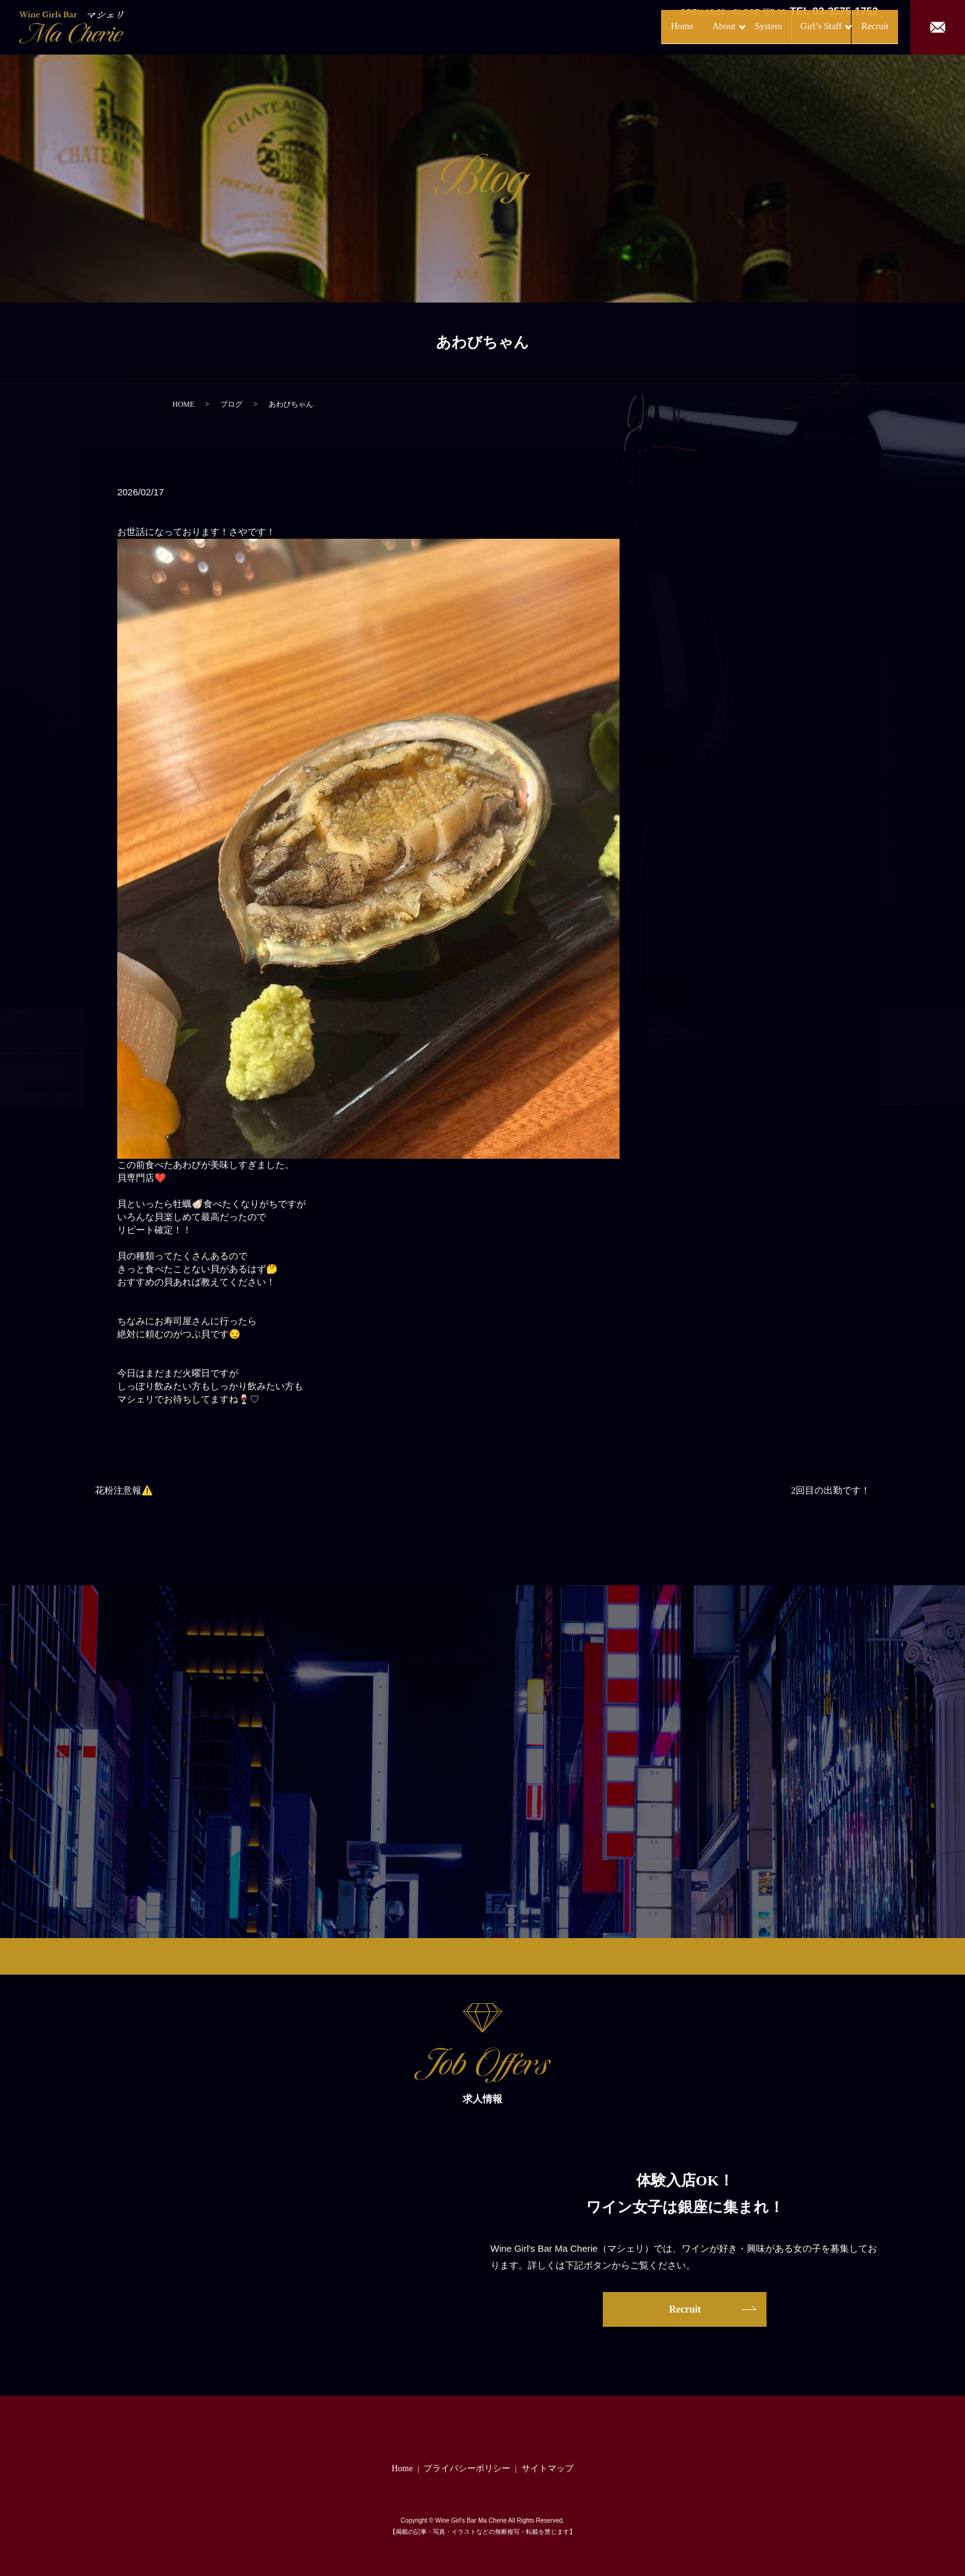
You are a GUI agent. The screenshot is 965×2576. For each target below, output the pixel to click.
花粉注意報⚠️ (124, 1490)
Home (630, 26)
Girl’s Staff (792, 26)
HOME (183, 404)
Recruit (862, 26)
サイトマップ (548, 2468)
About (676, 26)
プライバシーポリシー (467, 2468)
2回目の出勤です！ (831, 1490)
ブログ (231, 404)
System (734, 26)
